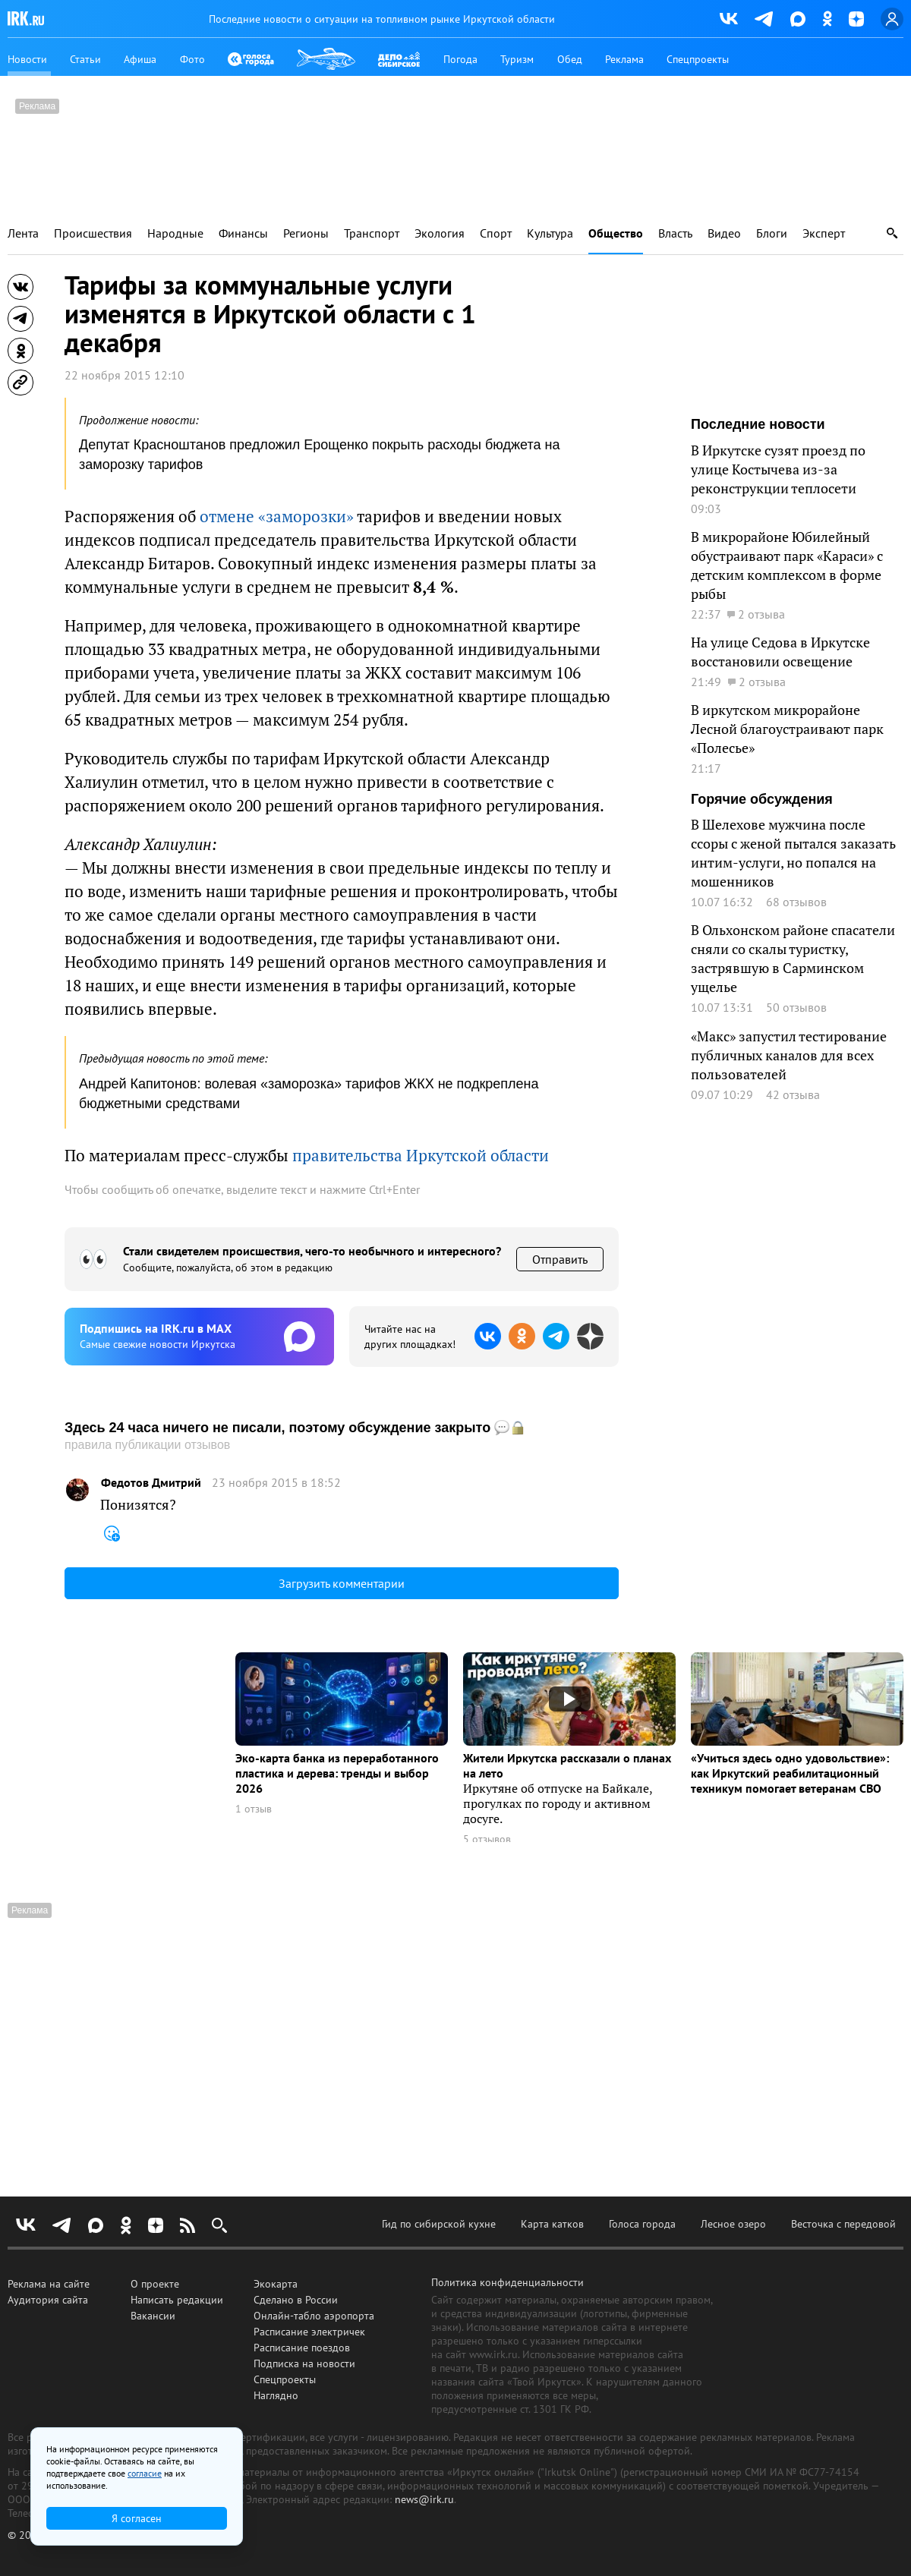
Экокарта (276, 2284)
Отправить (560, 1259)
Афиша (140, 59)
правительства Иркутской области (420, 1155)
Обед (569, 59)
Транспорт (371, 233)
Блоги (771, 233)
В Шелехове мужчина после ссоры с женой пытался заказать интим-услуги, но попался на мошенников (793, 852)
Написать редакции (177, 2300)
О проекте (155, 2284)
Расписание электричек (309, 2331)
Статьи (85, 59)
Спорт (496, 233)
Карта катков (552, 2224)
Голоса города (642, 2224)
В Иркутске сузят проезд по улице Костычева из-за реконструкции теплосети (778, 469)
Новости (27, 59)
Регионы (306, 233)
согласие (145, 2473)
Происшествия (93, 233)
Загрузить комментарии (342, 1583)
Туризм (517, 59)
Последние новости (758, 424)
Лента (23, 233)
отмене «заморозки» (277, 516)
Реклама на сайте (49, 2284)
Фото (192, 59)
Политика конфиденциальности (507, 2282)
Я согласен (137, 2518)
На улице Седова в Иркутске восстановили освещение (780, 651)
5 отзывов (487, 1839)
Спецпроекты (698, 59)
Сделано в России (296, 2300)
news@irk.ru (424, 2499)
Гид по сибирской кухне (439, 2224)
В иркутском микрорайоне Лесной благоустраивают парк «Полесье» (787, 729)
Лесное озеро (733, 2224)
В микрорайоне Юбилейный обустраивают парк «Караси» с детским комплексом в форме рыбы (787, 565)
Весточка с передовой (843, 2224)
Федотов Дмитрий (151, 1482)
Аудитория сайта (48, 2300)
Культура (550, 233)
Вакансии (153, 2315)
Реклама (624, 59)
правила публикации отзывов (147, 1444)
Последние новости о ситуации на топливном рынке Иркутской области (382, 19)
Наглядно (276, 2395)
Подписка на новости (304, 2363)
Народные (175, 233)
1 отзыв (253, 1809)
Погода (460, 59)
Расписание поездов (302, 2347)
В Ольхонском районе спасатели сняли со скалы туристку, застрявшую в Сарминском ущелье (793, 958)
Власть (675, 233)
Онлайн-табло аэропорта (314, 2315)
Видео (724, 233)
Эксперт (823, 233)
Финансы (243, 233)
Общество (615, 233)
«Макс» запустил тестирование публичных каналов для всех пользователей (789, 1055)
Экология (440, 233)
